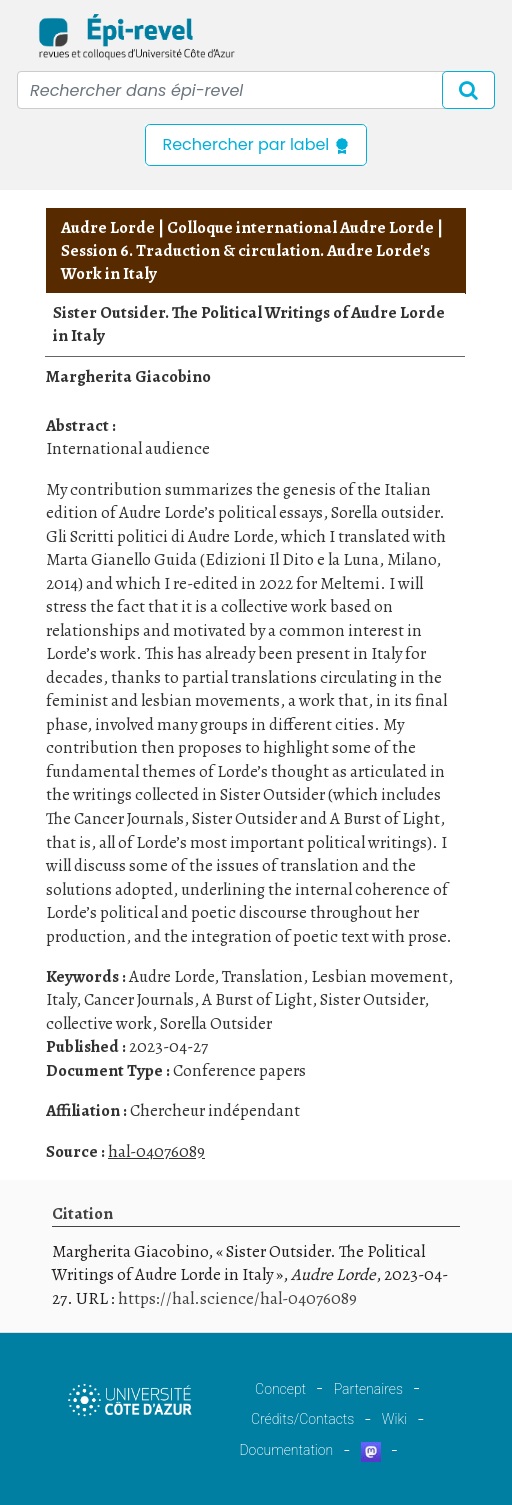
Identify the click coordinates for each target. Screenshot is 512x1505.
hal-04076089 (156, 1151)
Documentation (286, 1450)
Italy (61, 999)
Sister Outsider (372, 999)
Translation (262, 976)
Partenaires (368, 1389)
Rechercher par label (255, 144)
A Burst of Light (257, 999)
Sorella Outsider (216, 1023)
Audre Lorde (108, 227)
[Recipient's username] (256, 90)
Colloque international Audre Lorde (300, 227)
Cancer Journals (139, 999)
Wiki (394, 1419)
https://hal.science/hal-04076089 (237, 1298)
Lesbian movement (379, 976)
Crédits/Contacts (302, 1419)
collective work (99, 1023)
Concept (280, 1389)
